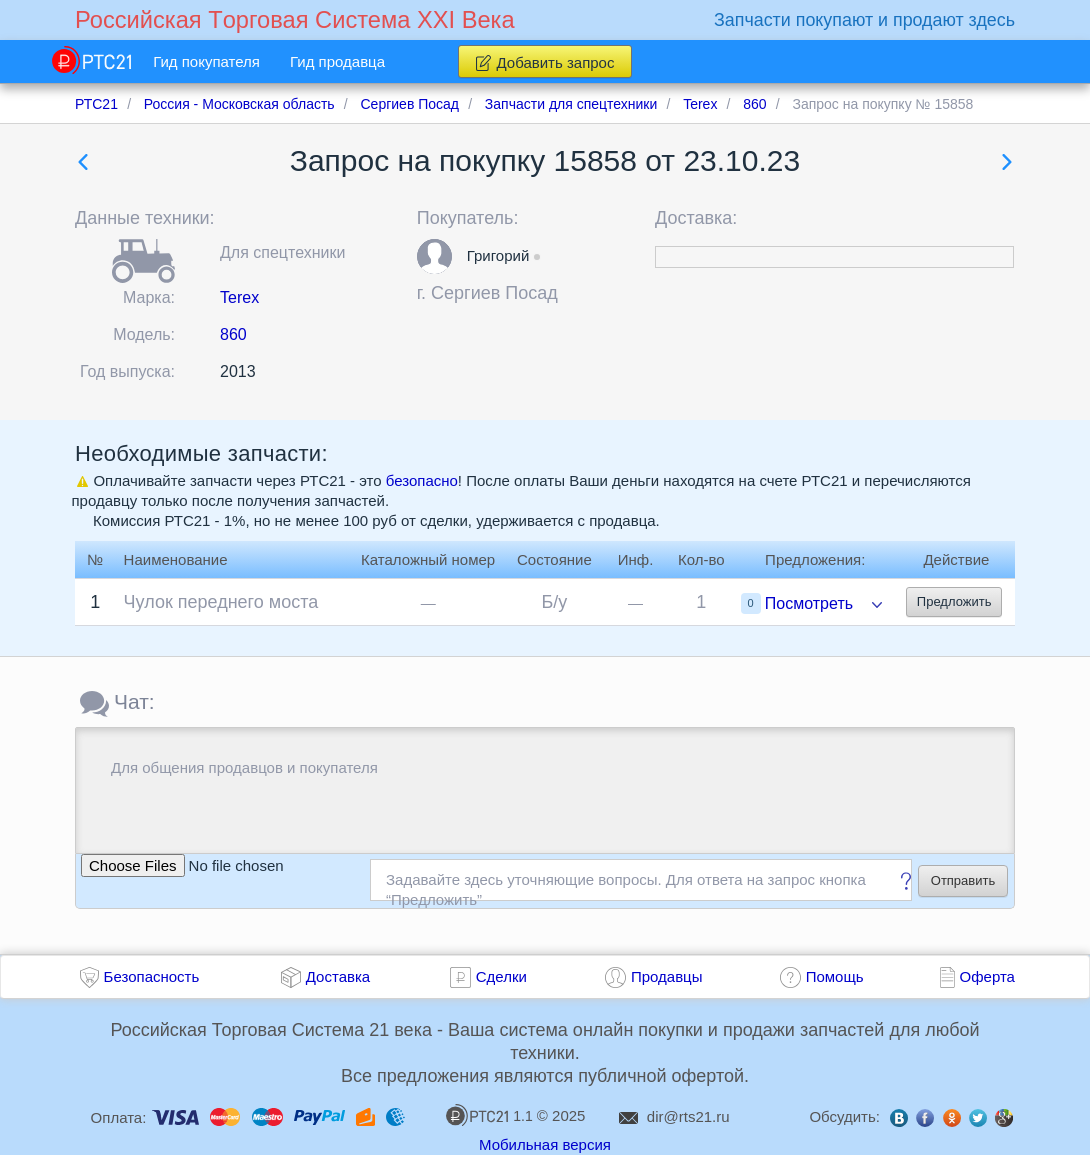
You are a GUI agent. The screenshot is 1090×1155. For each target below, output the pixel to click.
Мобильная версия (545, 1144)
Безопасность (152, 976)
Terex (239, 297)
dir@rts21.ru (688, 1116)
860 (233, 334)
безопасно (422, 480)
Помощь (835, 976)
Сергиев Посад (494, 293)
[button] (434, 256)
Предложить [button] (954, 601)
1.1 (489, 1115)
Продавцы (667, 976)
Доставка (338, 976)
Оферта (987, 976)
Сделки (501, 976)
